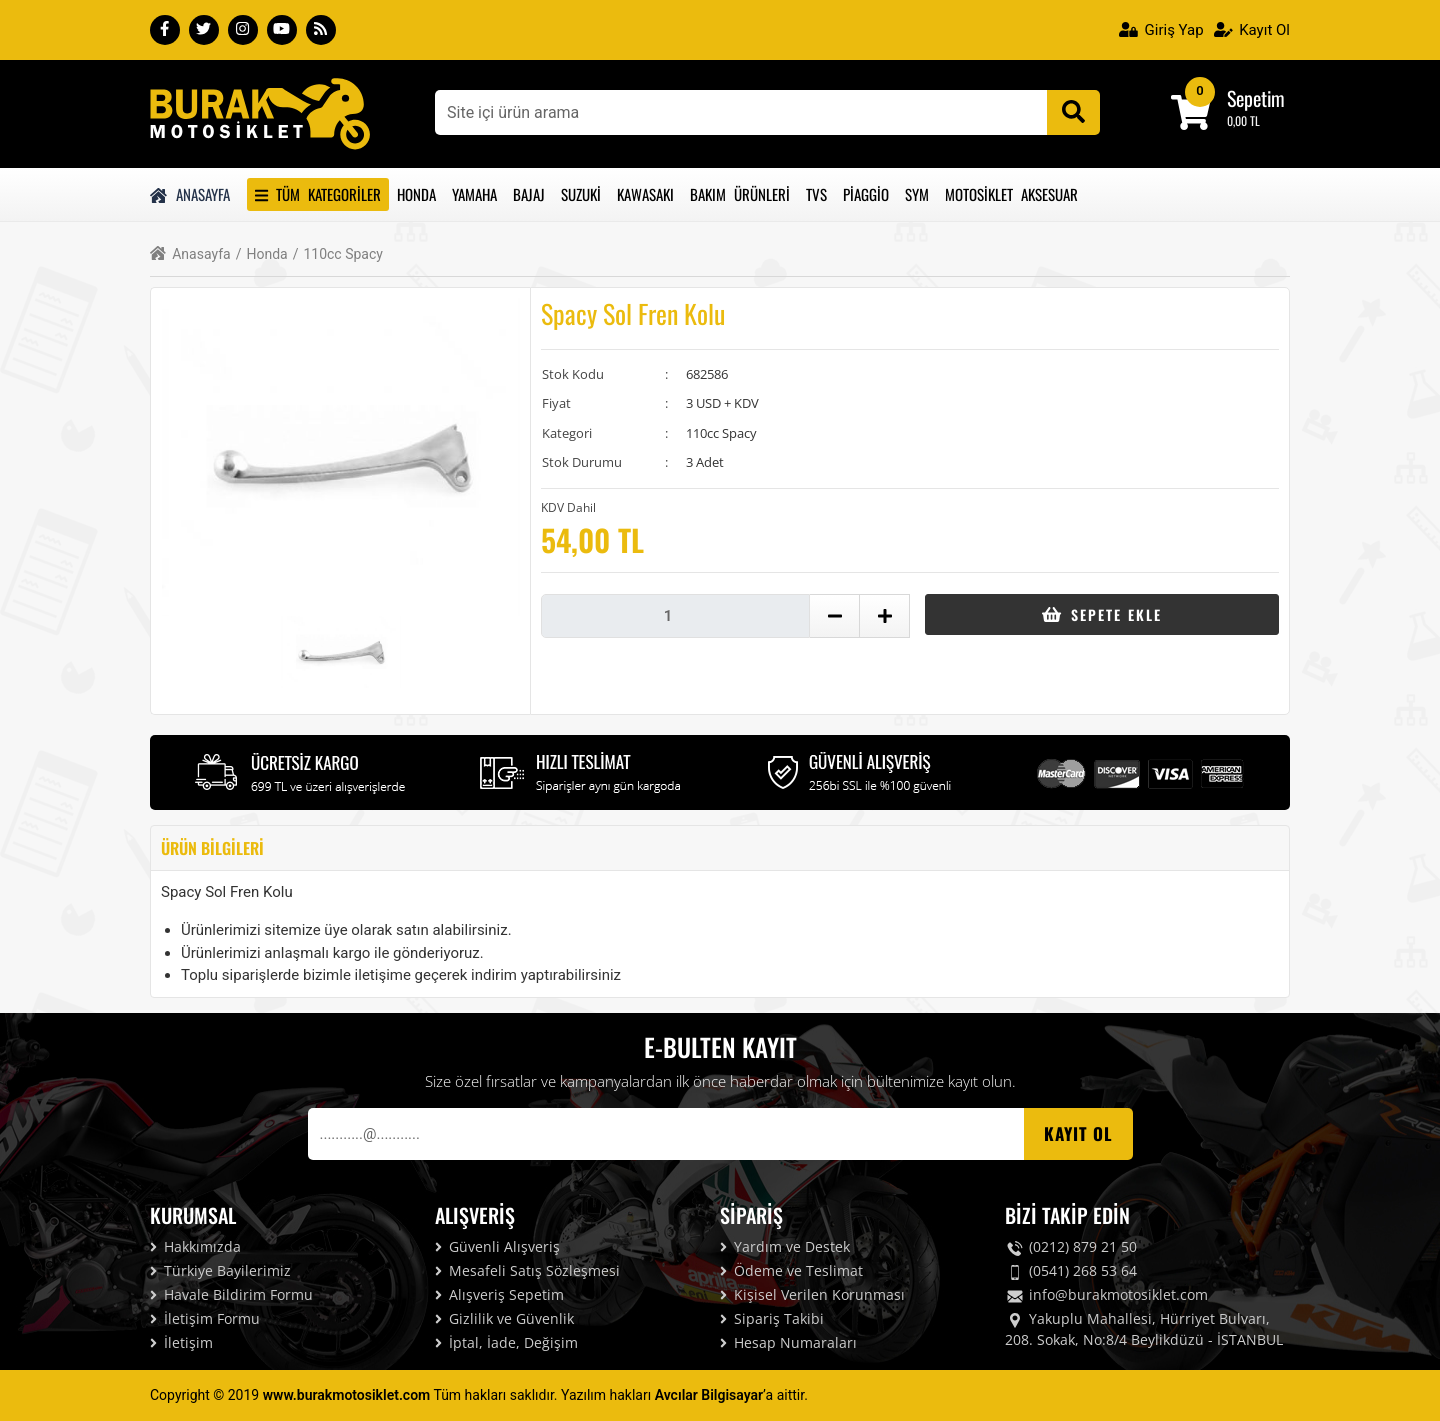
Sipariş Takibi (772, 1318)
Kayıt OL (1078, 1133)
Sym (917, 194)
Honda (416, 194)
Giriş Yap (1161, 30)
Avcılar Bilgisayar (709, 1395)
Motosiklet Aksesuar (1011, 194)
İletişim (181, 1342)
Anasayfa (190, 194)
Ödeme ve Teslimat (791, 1270)
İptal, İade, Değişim (506, 1342)
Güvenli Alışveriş (497, 1246)
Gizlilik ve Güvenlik (504, 1318)
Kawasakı (645, 194)
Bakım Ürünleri (740, 194)
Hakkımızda (195, 1246)
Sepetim (1256, 98)
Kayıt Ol (1252, 30)
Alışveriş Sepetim (499, 1294)
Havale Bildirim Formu (231, 1294)
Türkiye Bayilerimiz (220, 1270)
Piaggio (866, 194)
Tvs (816, 194)
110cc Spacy (338, 254)
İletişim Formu (205, 1318)
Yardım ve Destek (785, 1246)
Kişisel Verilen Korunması (812, 1294)
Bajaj (529, 194)
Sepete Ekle (1101, 614)
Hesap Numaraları (788, 1342)
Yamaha (474, 194)
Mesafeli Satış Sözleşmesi (527, 1270)
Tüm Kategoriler (318, 194)
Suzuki (581, 194)
